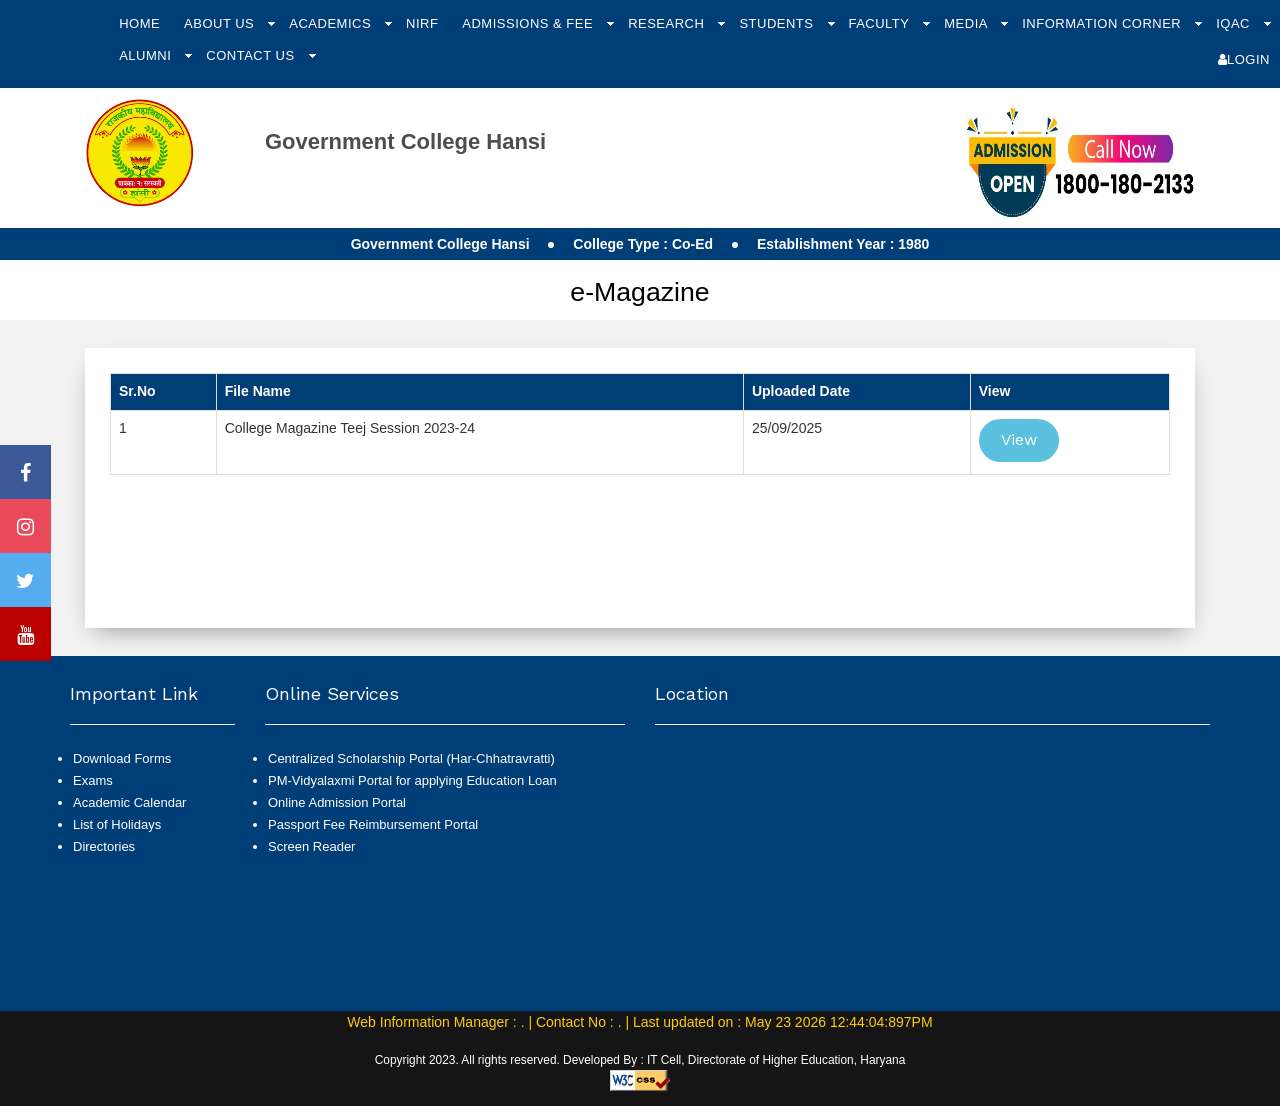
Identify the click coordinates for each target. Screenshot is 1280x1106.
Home (139, 23)
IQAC (1235, 23)
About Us (221, 23)
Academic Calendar (129, 802)
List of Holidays (117, 824)
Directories (104, 846)
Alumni (147, 55)
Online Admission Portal (337, 802)
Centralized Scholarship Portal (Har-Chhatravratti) (411, 758)
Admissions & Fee (529, 23)
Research (668, 23)
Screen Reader (311, 846)
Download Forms (122, 758)
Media (967, 23)
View (1019, 439)
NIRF (422, 23)
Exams (93, 780)
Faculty (880, 23)
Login (1244, 59)
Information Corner (1103, 23)
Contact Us (252, 55)
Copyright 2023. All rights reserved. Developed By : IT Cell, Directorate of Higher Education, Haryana (640, 1060)
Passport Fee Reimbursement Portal (373, 824)
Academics (332, 23)
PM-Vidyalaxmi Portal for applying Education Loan (412, 780)
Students (778, 23)
